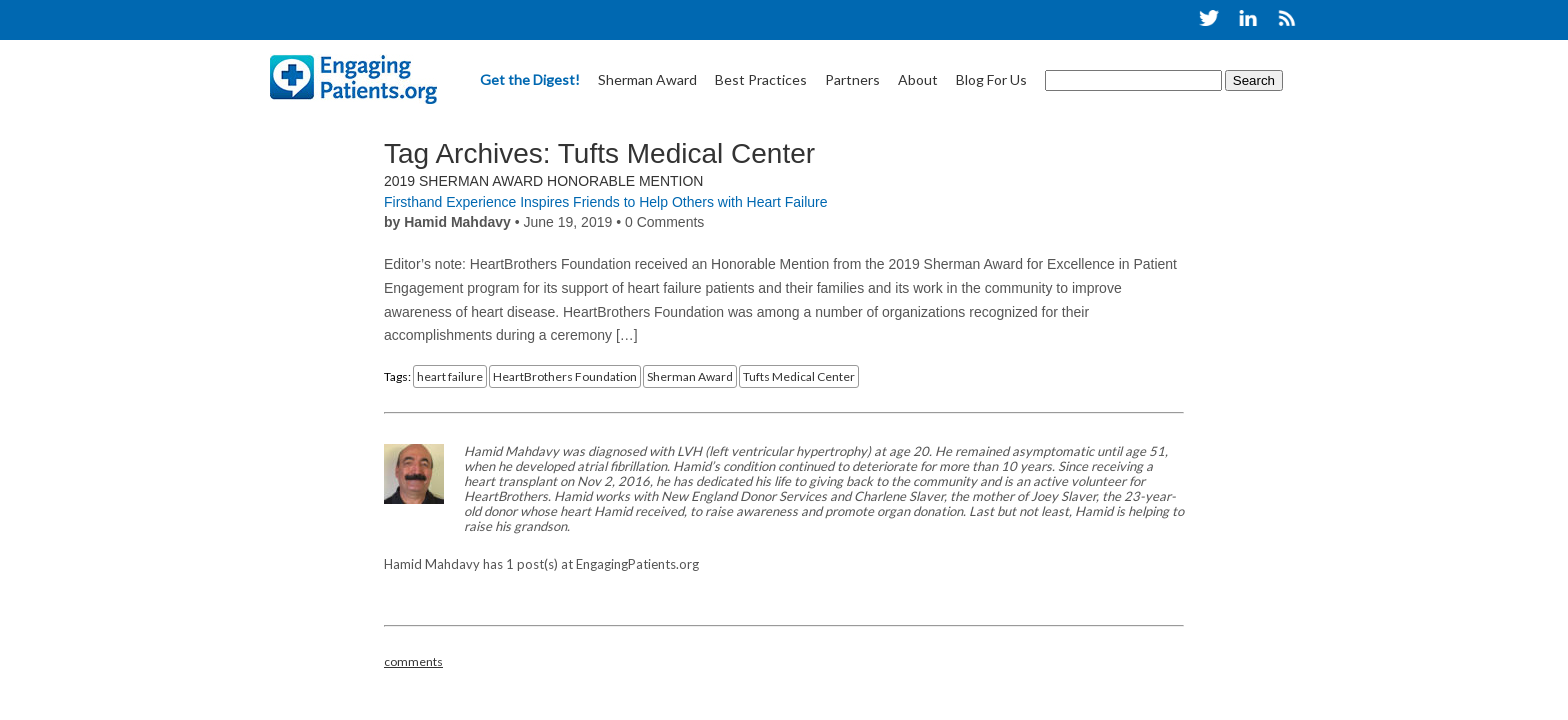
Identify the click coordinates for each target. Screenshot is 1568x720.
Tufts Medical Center (799, 376)
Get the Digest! (530, 79)
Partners (852, 79)
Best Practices (761, 79)
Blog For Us (991, 79)
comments (413, 661)
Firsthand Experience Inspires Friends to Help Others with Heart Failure (606, 202)
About (918, 79)
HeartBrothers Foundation (565, 376)
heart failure (450, 376)
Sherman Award (647, 79)
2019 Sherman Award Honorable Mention (543, 181)
